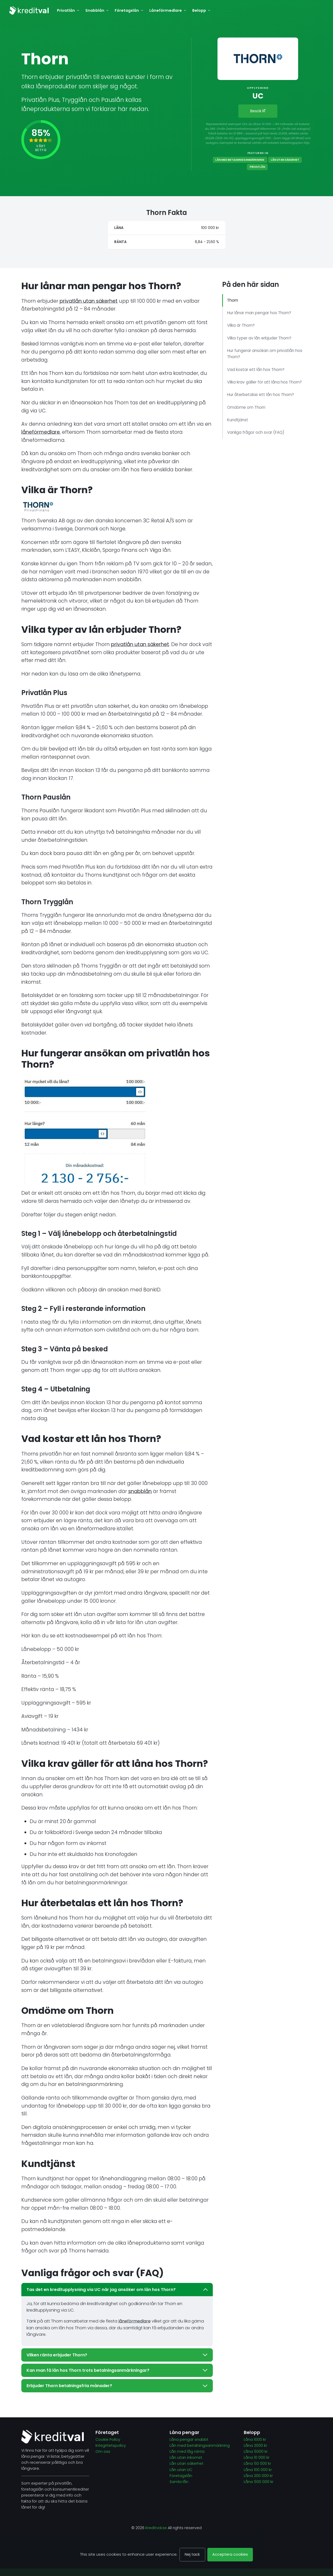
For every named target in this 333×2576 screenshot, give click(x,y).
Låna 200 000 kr (258, 2475)
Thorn (232, 300)
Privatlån (257, 167)
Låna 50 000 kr (258, 2463)
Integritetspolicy (110, 2445)
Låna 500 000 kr (258, 2481)
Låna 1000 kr (255, 2439)
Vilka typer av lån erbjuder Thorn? (259, 338)
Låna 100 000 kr (258, 2469)
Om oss (102, 2451)
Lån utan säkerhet (285, 160)
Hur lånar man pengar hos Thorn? (259, 312)
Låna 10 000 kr (257, 2457)
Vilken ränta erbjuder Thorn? (117, 2355)
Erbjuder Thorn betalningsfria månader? (117, 2386)
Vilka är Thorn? (241, 325)
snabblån (140, 1491)
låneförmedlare (40, 432)
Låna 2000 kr (256, 2445)
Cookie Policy (107, 2439)
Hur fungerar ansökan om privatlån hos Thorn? (264, 354)
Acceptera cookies (230, 2554)
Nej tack (192, 2554)
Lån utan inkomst (186, 2457)
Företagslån (181, 2475)
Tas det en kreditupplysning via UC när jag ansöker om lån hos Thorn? (117, 2290)
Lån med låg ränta (187, 2451)
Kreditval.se (156, 2527)
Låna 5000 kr (256, 2451)
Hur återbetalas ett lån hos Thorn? (260, 394)
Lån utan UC (181, 2469)
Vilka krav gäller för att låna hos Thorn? (264, 382)
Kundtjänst (237, 420)
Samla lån (179, 2481)
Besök (257, 111)
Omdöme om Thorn (246, 407)
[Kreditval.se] (29, 10)
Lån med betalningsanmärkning (239, 160)
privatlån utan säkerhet (89, 301)
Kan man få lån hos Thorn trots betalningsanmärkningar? (117, 2370)
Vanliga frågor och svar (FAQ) (255, 432)
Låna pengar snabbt (189, 2439)
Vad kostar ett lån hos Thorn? (255, 369)
